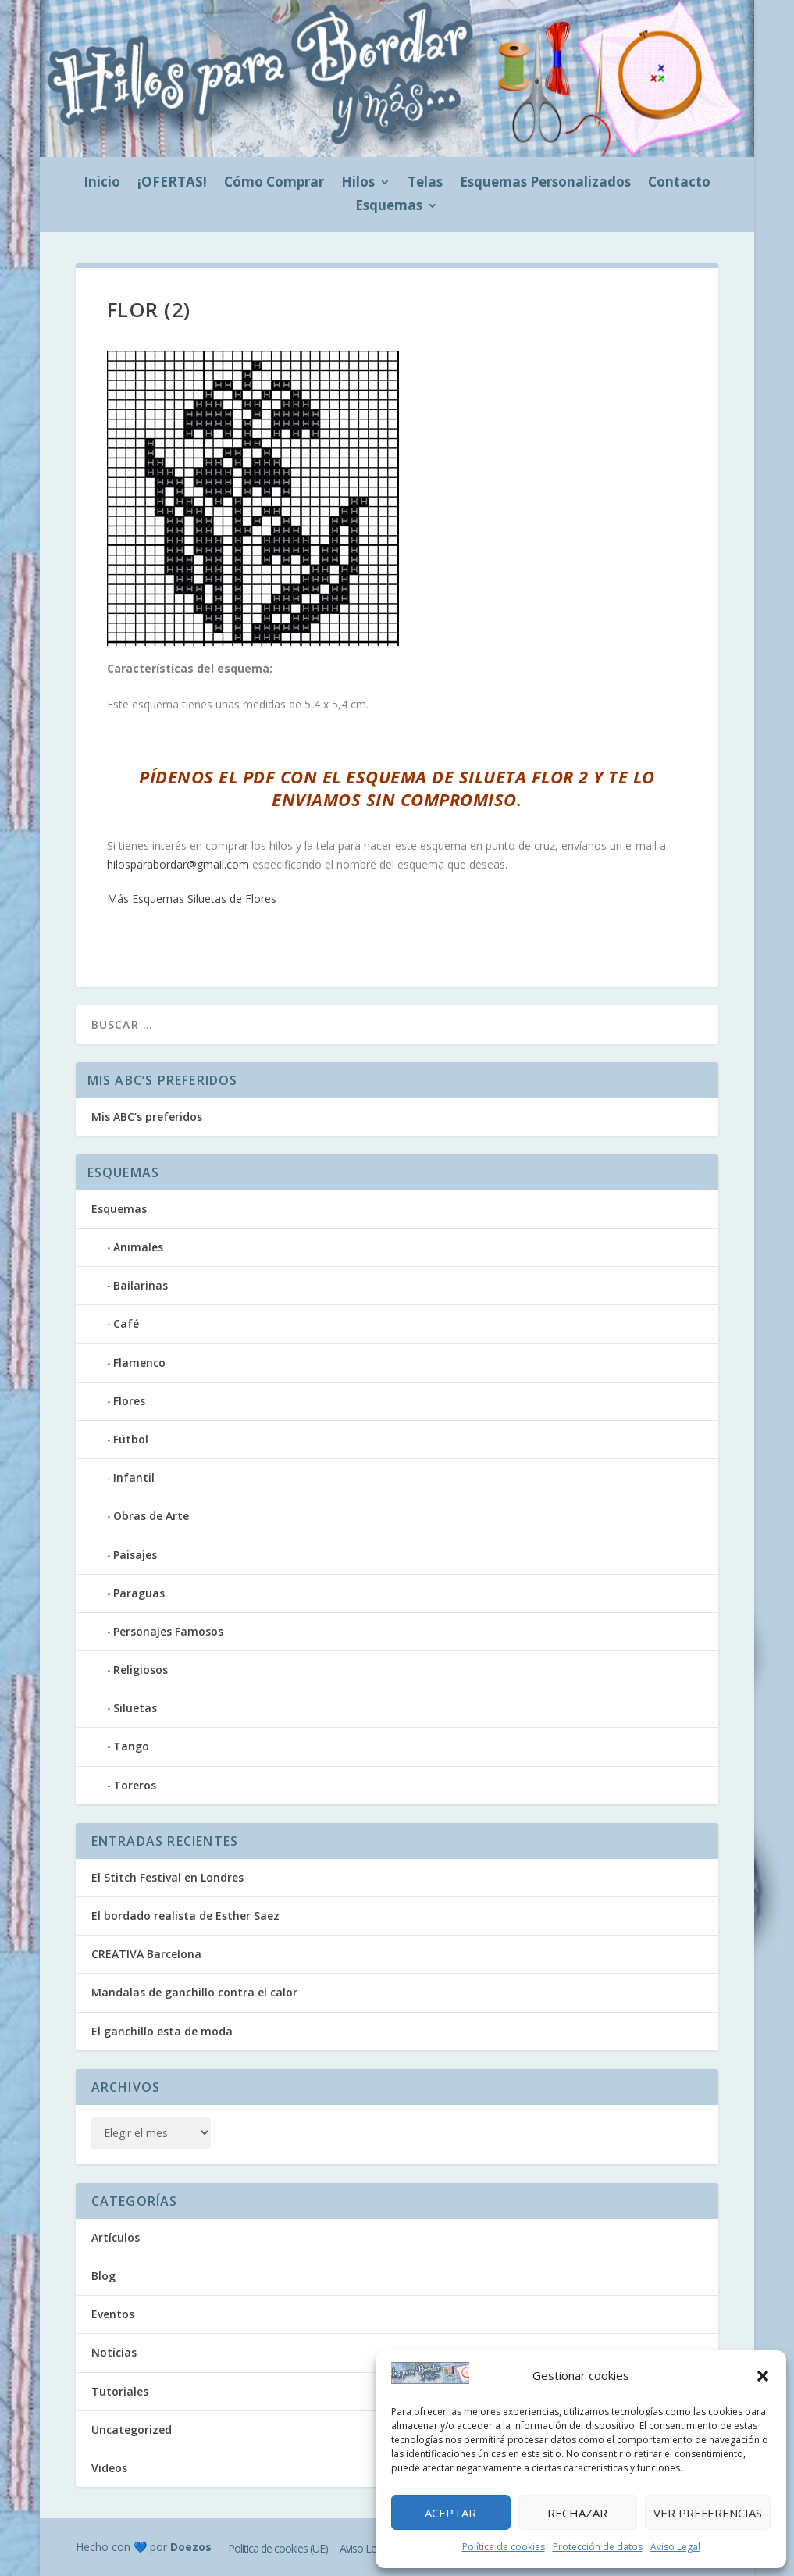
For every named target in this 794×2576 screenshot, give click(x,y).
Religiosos (140, 1669)
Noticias (114, 2352)
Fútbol (130, 1439)
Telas (425, 184)
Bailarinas (140, 1285)
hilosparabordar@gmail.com (178, 864)
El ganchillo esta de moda (162, 2031)
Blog (103, 2275)
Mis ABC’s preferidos (146, 1116)
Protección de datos (598, 2546)
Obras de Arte (151, 1515)
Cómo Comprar (274, 184)
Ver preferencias (707, 2513)
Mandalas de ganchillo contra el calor (194, 1992)
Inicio (102, 184)
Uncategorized (131, 2429)
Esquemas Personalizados (545, 184)
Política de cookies (503, 2546)
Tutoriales (119, 2391)
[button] (763, 2376)
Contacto (679, 184)
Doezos (191, 2546)
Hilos (358, 184)
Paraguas (139, 1593)
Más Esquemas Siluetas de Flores (191, 898)
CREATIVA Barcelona (146, 1953)
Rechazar (577, 2513)
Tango (131, 1746)
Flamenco (139, 1362)
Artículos (115, 2237)
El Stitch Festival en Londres (167, 1877)
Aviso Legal (675, 2546)
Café (126, 1323)
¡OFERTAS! (172, 184)
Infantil (134, 1477)
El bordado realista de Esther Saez (185, 1915)
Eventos (112, 2314)
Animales (138, 1247)
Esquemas (388, 207)
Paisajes (135, 1554)
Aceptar (450, 2513)
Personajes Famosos (168, 1631)
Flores (129, 1400)
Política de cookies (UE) (278, 2548)
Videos (109, 2467)
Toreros (134, 1785)
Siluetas (135, 1707)
